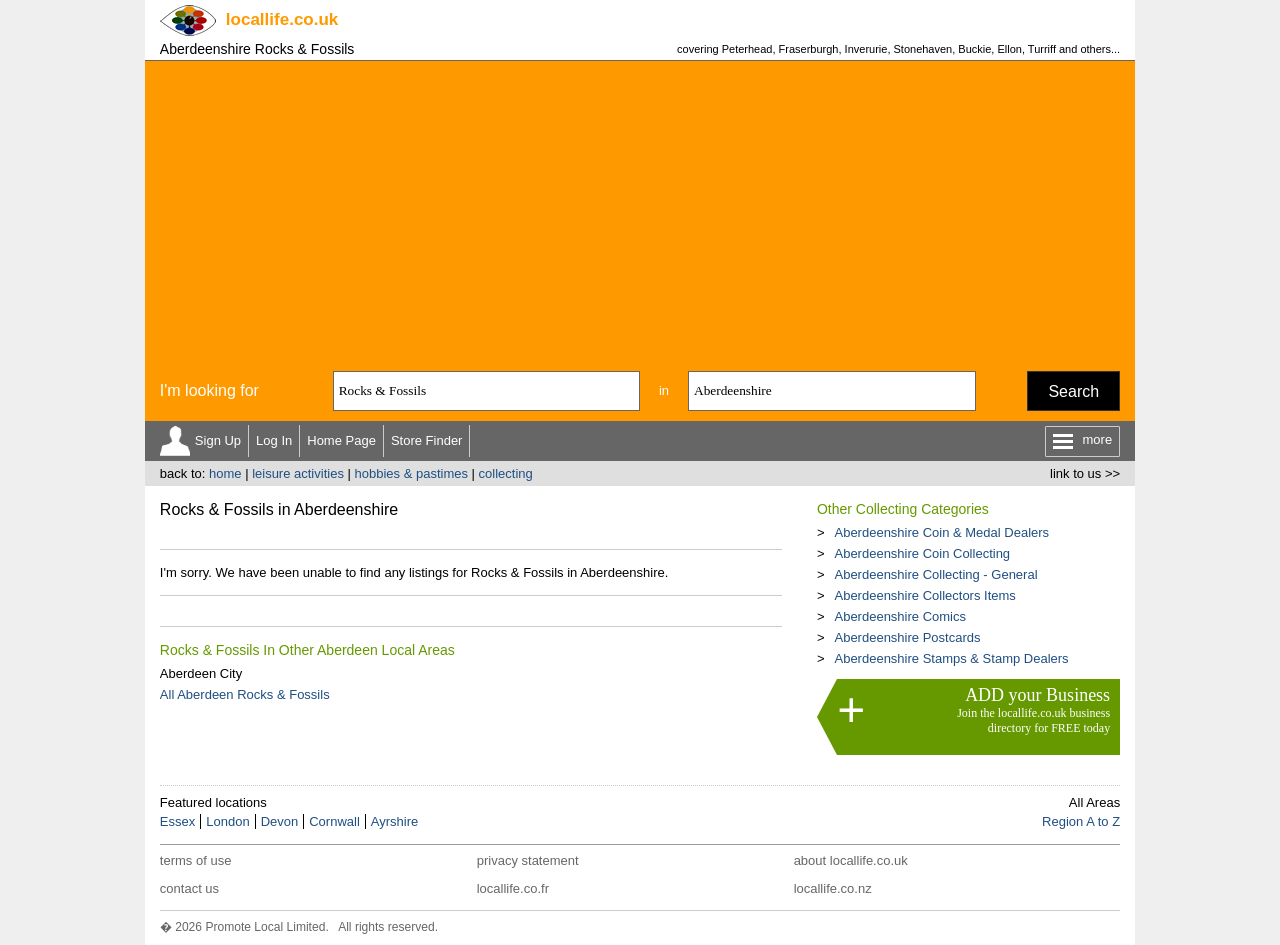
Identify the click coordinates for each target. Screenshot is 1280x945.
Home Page (341, 440)
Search (1073, 391)
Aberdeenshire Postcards (907, 637)
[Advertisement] (640, 211)
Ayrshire (394, 821)
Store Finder (427, 440)
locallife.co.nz (833, 888)
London (227, 821)
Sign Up (218, 440)
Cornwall (334, 821)
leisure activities (298, 473)
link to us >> (1085, 473)
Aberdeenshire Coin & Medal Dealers (941, 532)
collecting (506, 473)
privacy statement (528, 860)
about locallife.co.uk (851, 860)
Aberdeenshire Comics (900, 616)
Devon (280, 821)
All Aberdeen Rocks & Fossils (245, 694)
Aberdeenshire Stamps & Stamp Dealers (951, 658)
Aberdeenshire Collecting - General (935, 574)
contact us (189, 888)
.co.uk (282, 19)
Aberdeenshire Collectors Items (924, 595)
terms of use (196, 860)
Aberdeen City (201, 673)
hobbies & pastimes (411, 473)
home (225, 473)
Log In (274, 440)
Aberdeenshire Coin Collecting (922, 553)
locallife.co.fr (513, 888)
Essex (177, 821)
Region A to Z (1081, 821)
